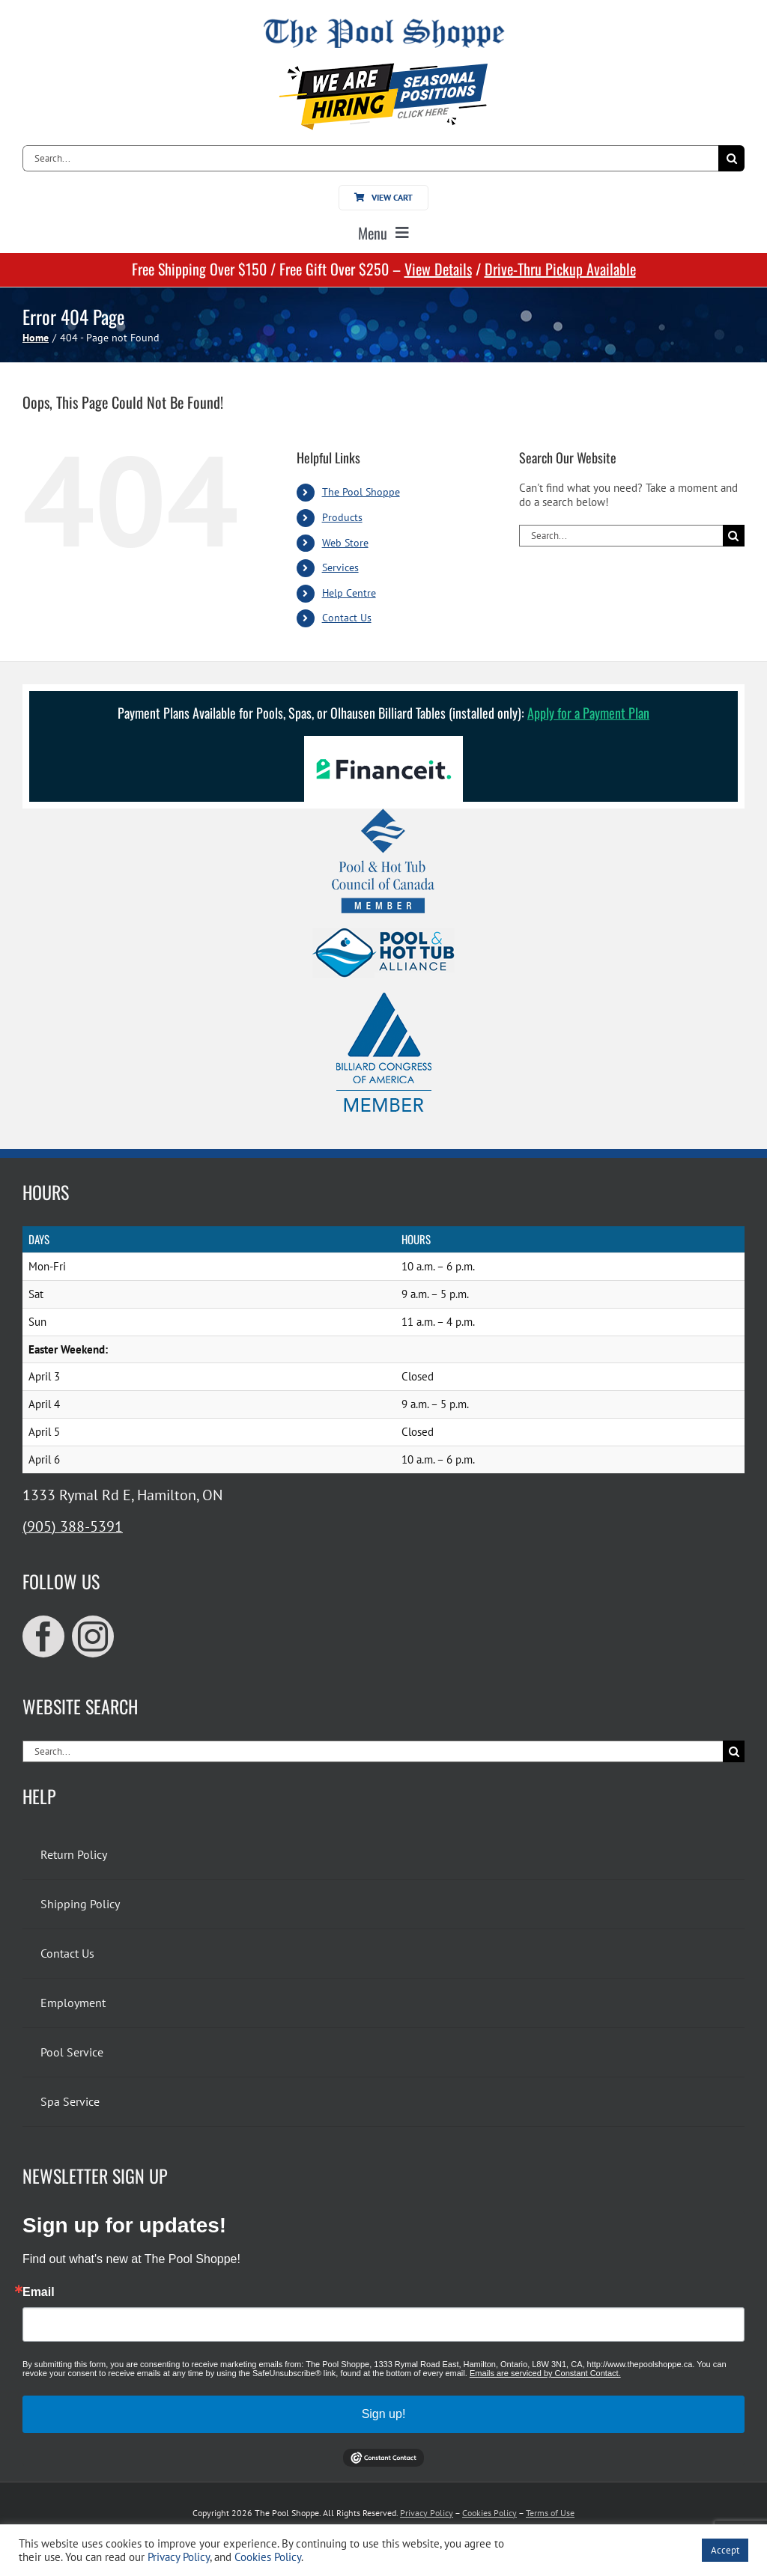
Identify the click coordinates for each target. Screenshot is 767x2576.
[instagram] (93, 1636)
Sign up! (384, 2414)
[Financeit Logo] (383, 741)
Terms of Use (550, 2512)
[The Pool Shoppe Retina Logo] (384, 24)
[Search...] (370, 158)
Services (340, 567)
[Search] (731, 158)
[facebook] (43, 1636)
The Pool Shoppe (361, 492)
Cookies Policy (489, 2512)
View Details (438, 269)
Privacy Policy (426, 2512)
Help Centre (349, 593)
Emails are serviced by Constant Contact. (545, 2373)
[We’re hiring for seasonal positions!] (384, 68)
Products (342, 517)
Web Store (345, 542)
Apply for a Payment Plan (588, 712)
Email (38, 2292)
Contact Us (347, 617)
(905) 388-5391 (72, 1526)
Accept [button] (725, 2550)
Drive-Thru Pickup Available (560, 269)
